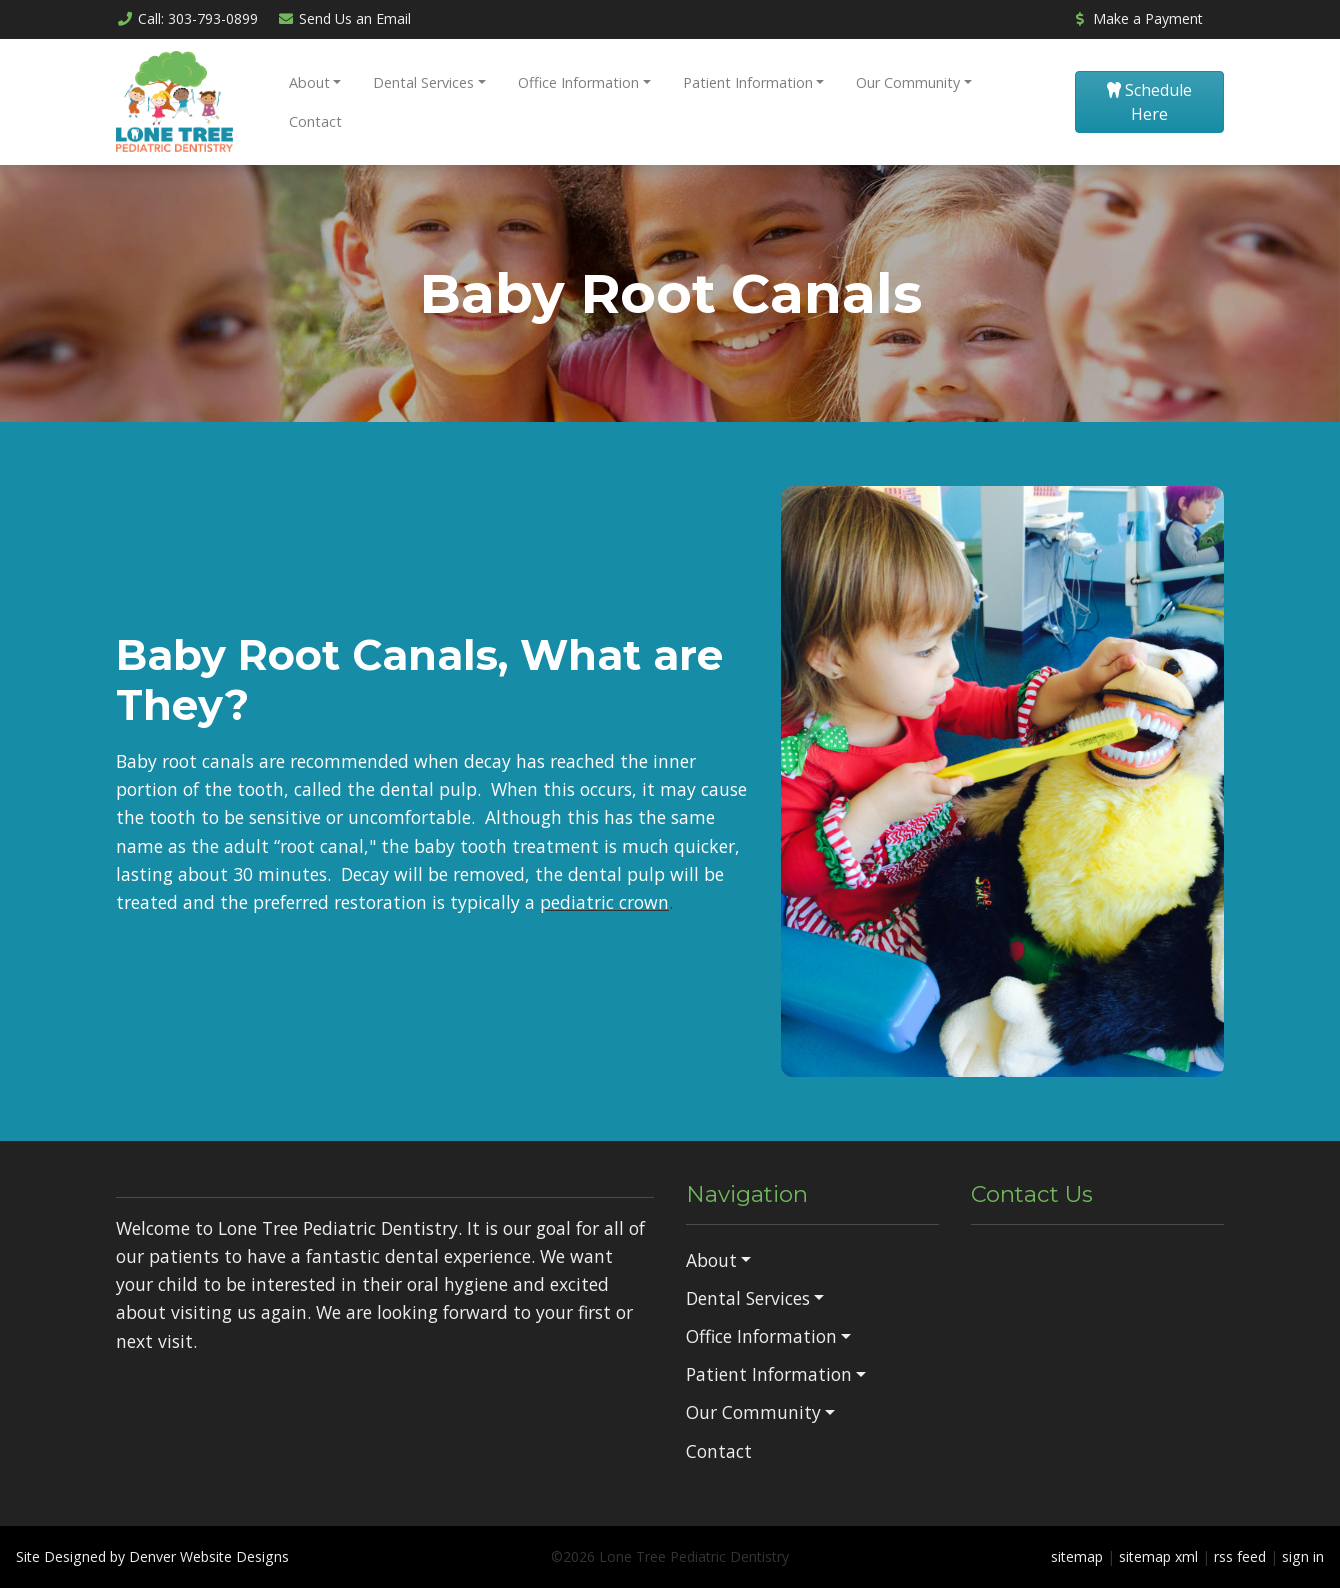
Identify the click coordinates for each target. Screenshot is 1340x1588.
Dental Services (423, 82)
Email (345, 18)
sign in (1303, 1556)
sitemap (1077, 1556)
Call (187, 18)
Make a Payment (1137, 18)
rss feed (1240, 1556)
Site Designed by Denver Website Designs (152, 1556)
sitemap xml (1158, 1556)
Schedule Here (1149, 102)
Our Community (908, 82)
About (309, 82)
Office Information (578, 82)
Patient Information (748, 82)
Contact (315, 121)
